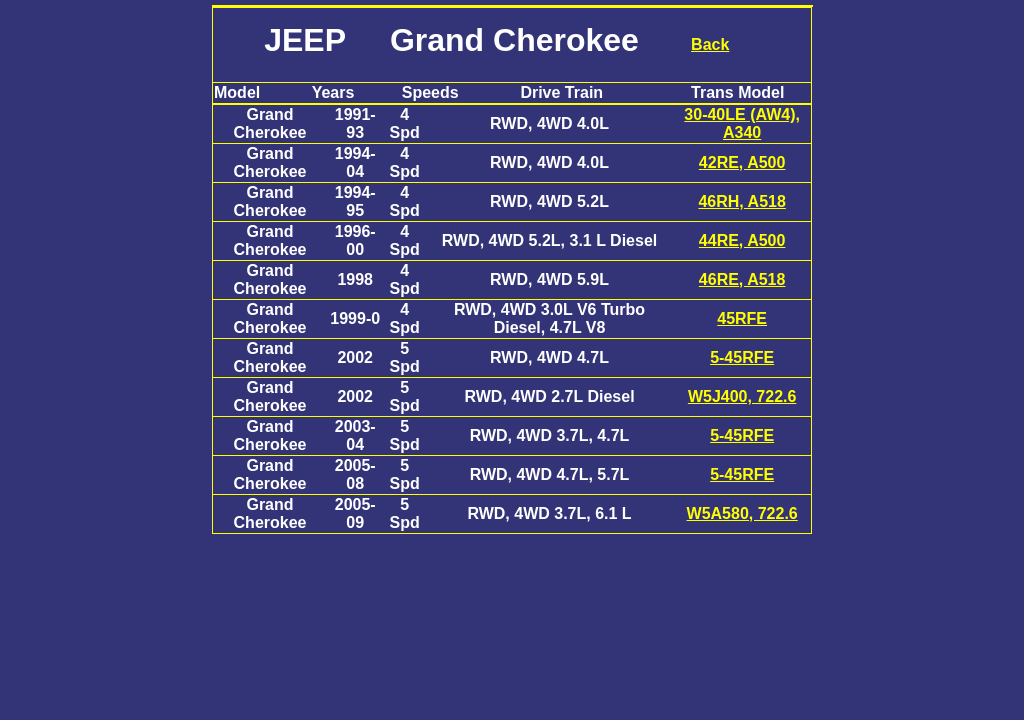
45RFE (742, 318)
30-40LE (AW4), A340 (742, 123)
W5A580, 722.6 (742, 513)
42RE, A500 (742, 162)
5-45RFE (742, 357)
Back (710, 44)
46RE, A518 (742, 279)
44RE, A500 (742, 240)
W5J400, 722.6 (742, 396)
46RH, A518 (741, 201)
